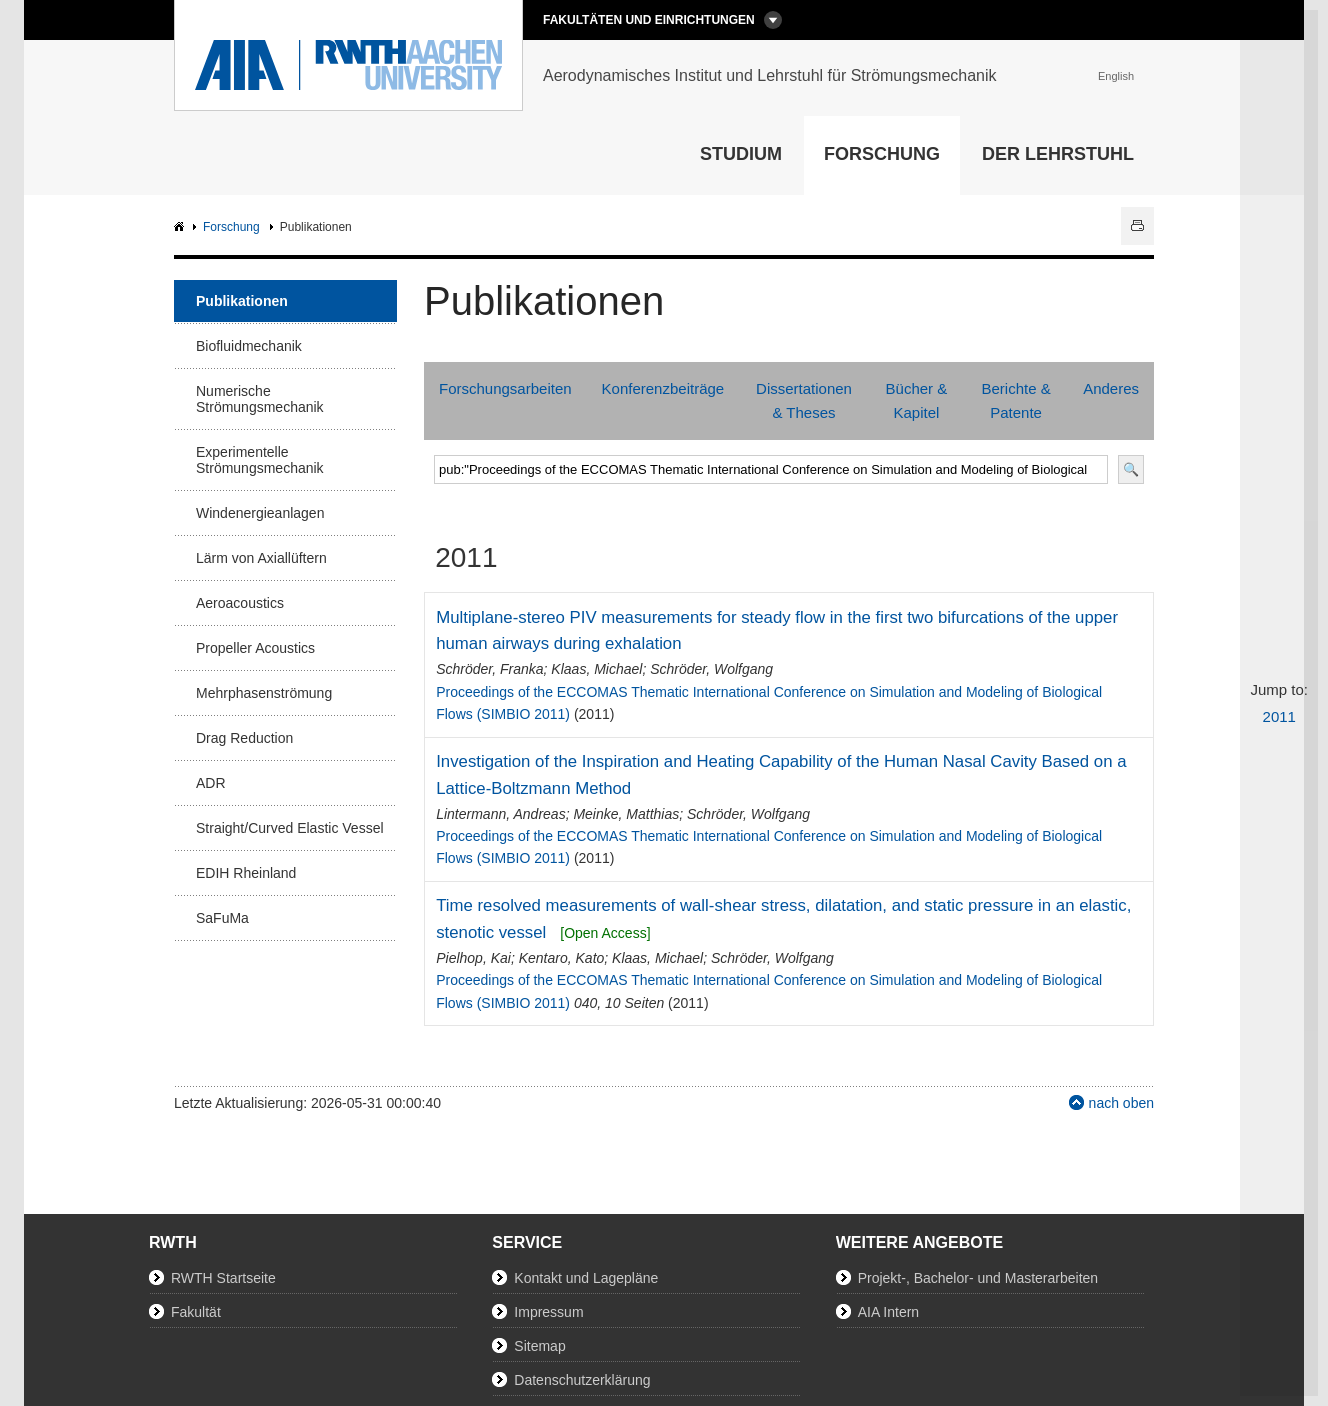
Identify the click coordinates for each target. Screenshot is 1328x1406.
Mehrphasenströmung (264, 693)
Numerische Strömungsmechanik (260, 399)
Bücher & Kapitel (917, 400)
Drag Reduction (244, 738)
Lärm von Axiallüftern (261, 558)
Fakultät (196, 1312)
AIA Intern (888, 1312)
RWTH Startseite (223, 1278)
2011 (1279, 716)
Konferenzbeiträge (663, 388)
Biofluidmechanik (249, 346)
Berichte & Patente (1015, 400)
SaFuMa (222, 918)
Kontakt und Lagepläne (586, 1278)
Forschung (882, 154)
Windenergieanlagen (260, 513)
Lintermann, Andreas (500, 814)
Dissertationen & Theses (804, 400)
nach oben (1121, 1103)
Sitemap (539, 1346)
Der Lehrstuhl (1058, 154)
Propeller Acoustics (255, 648)
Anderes (1111, 388)
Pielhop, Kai (473, 958)
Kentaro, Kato (562, 958)
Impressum (548, 1312)
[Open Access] (605, 933)
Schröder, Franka (489, 669)
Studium (741, 154)
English (1116, 76)
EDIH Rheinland (246, 873)
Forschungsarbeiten (505, 388)
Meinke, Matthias (626, 814)
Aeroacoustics (240, 603)
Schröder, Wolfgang (711, 669)
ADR (211, 783)
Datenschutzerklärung (582, 1380)
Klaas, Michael (596, 669)
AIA (181, 227)
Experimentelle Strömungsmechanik (260, 460)
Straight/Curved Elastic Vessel (290, 828)
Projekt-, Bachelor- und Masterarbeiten (978, 1278)
